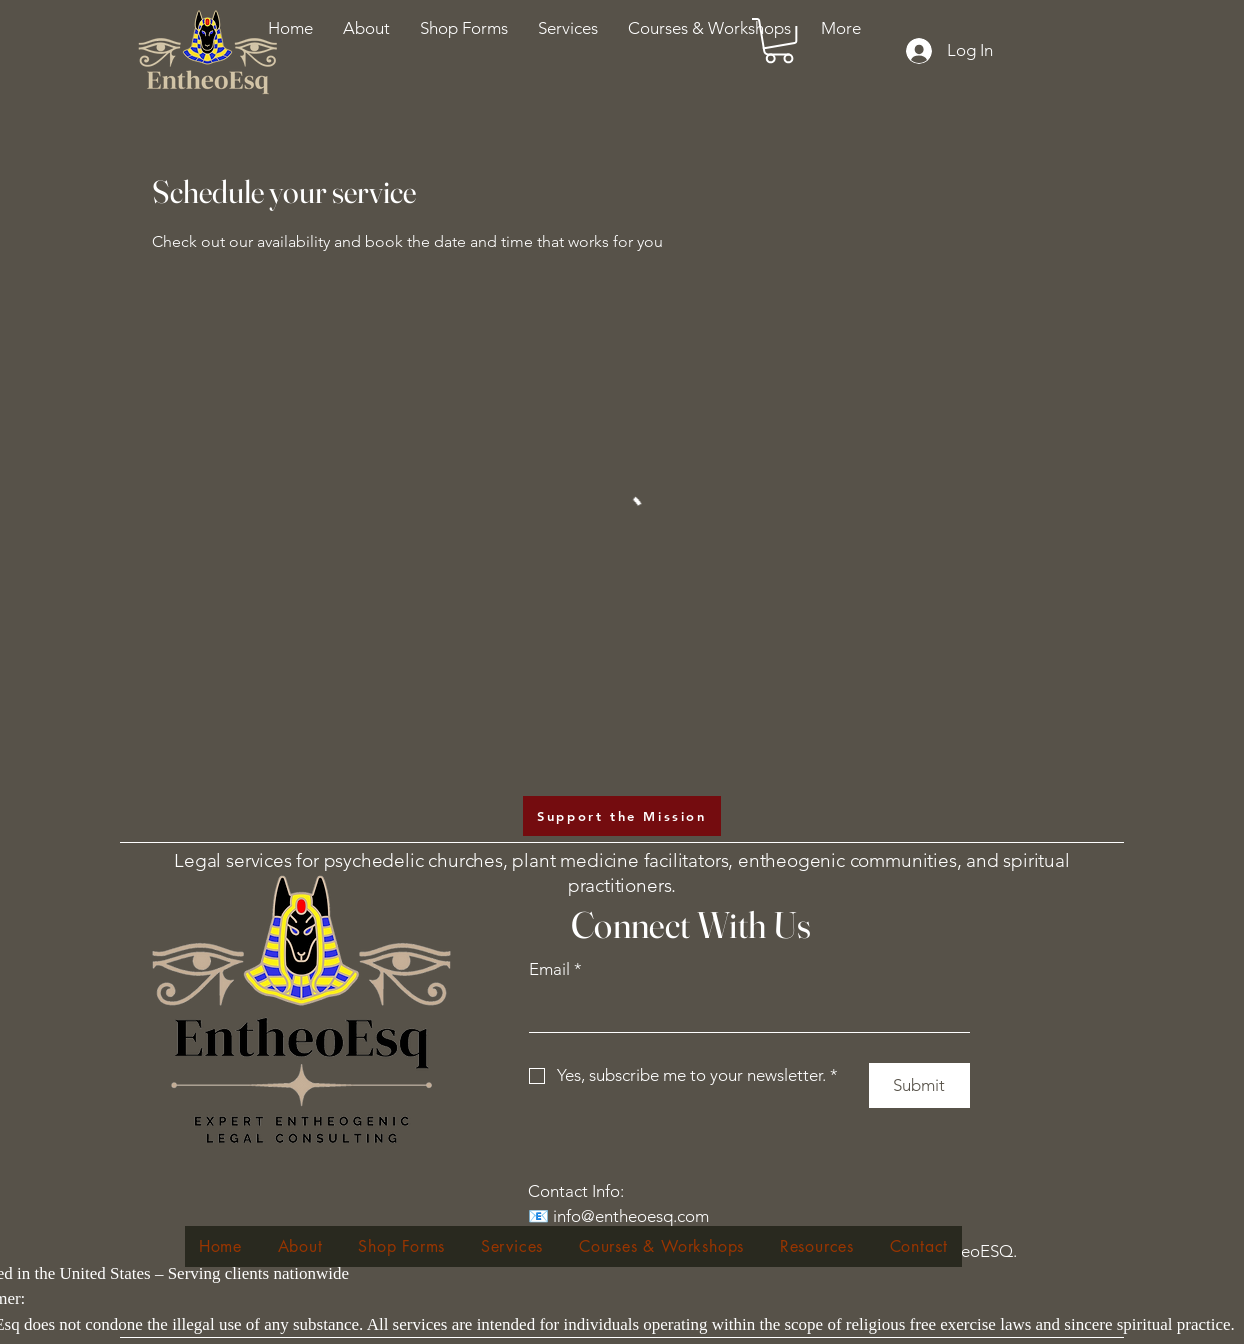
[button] (709, 28)
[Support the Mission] (622, 816)
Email (555, 970)
